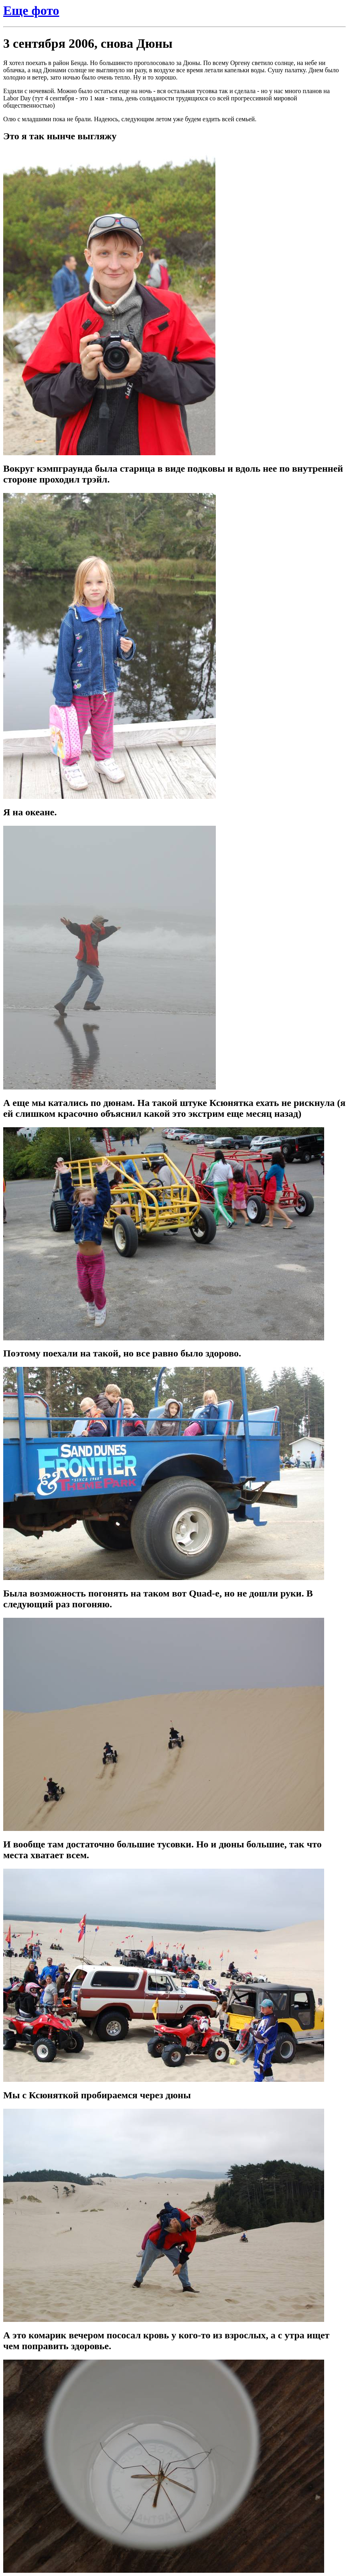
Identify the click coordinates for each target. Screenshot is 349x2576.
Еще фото (31, 10)
